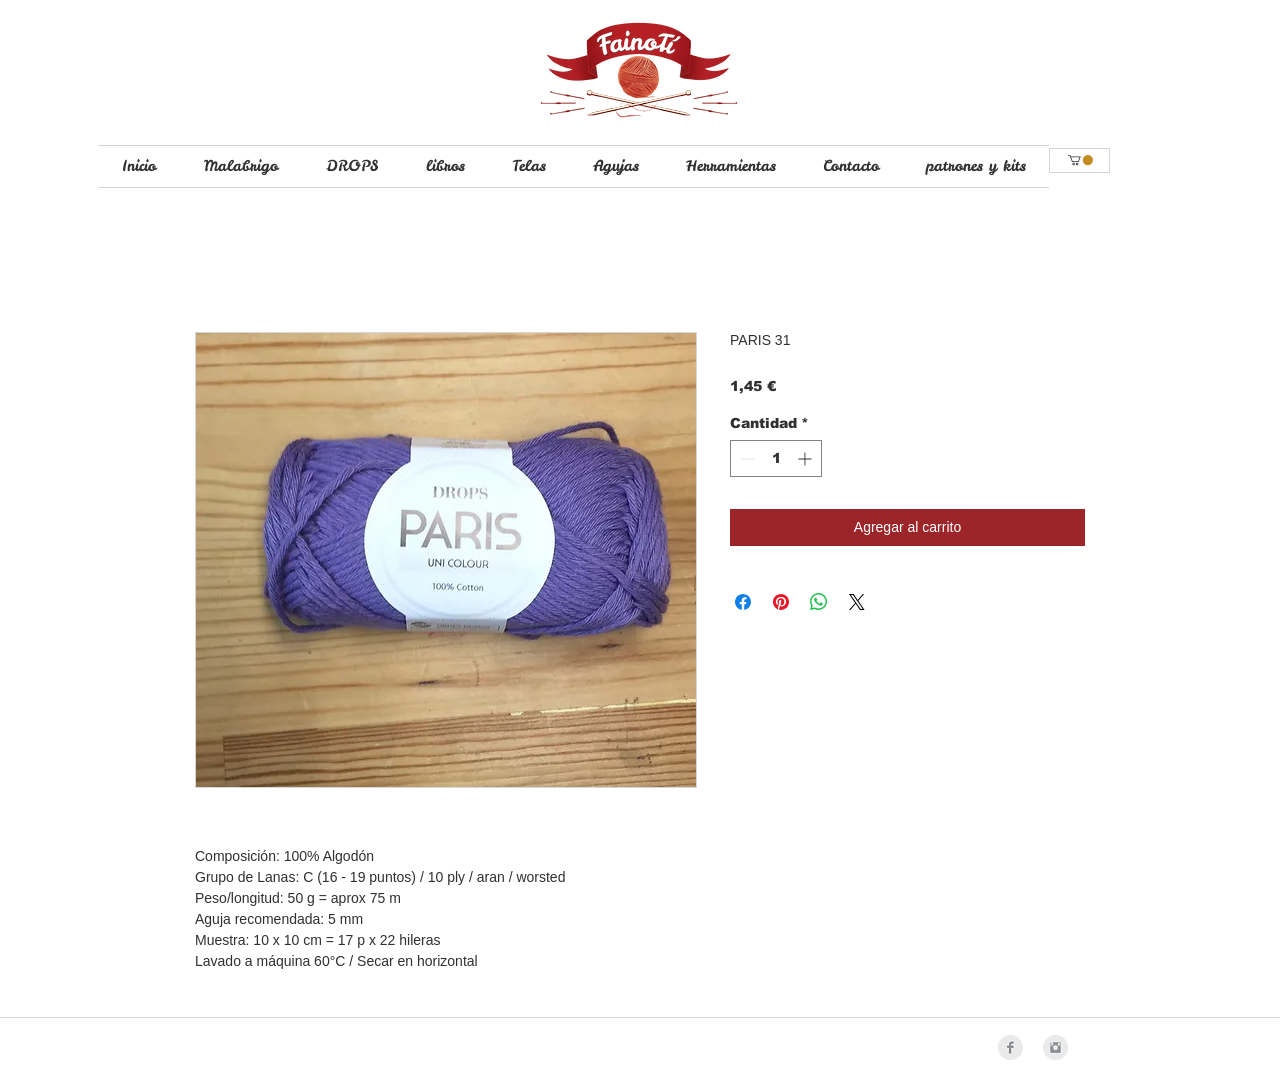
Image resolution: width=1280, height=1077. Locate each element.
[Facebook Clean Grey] (1010, 1047)
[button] (1080, 160)
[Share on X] (857, 602)
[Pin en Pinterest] (781, 602)
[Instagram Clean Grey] (1055, 1047)
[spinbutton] (776, 458)
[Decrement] (745, 458)
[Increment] (806, 458)
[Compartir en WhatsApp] (819, 602)
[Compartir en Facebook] (743, 602)
